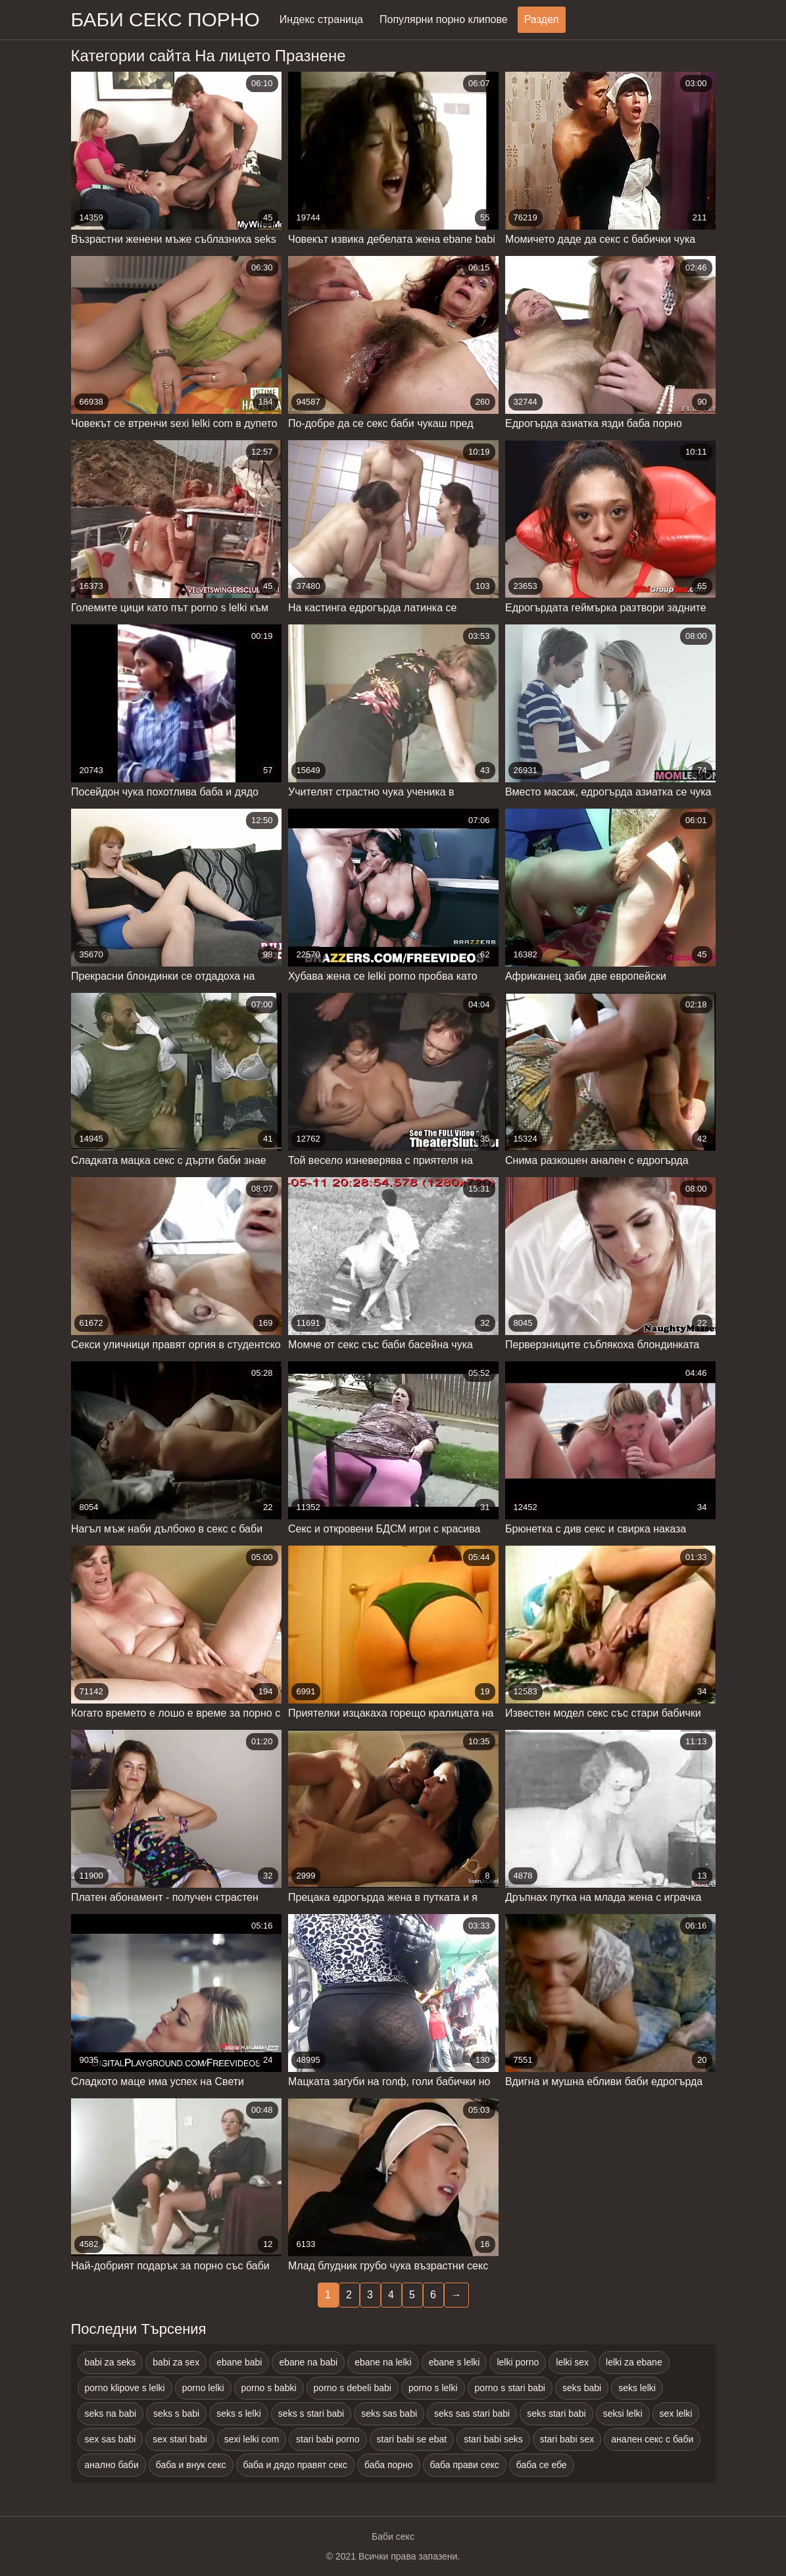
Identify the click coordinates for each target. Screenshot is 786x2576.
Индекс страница (321, 19)
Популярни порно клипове (444, 19)
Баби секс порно (165, 19)
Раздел (541, 19)
